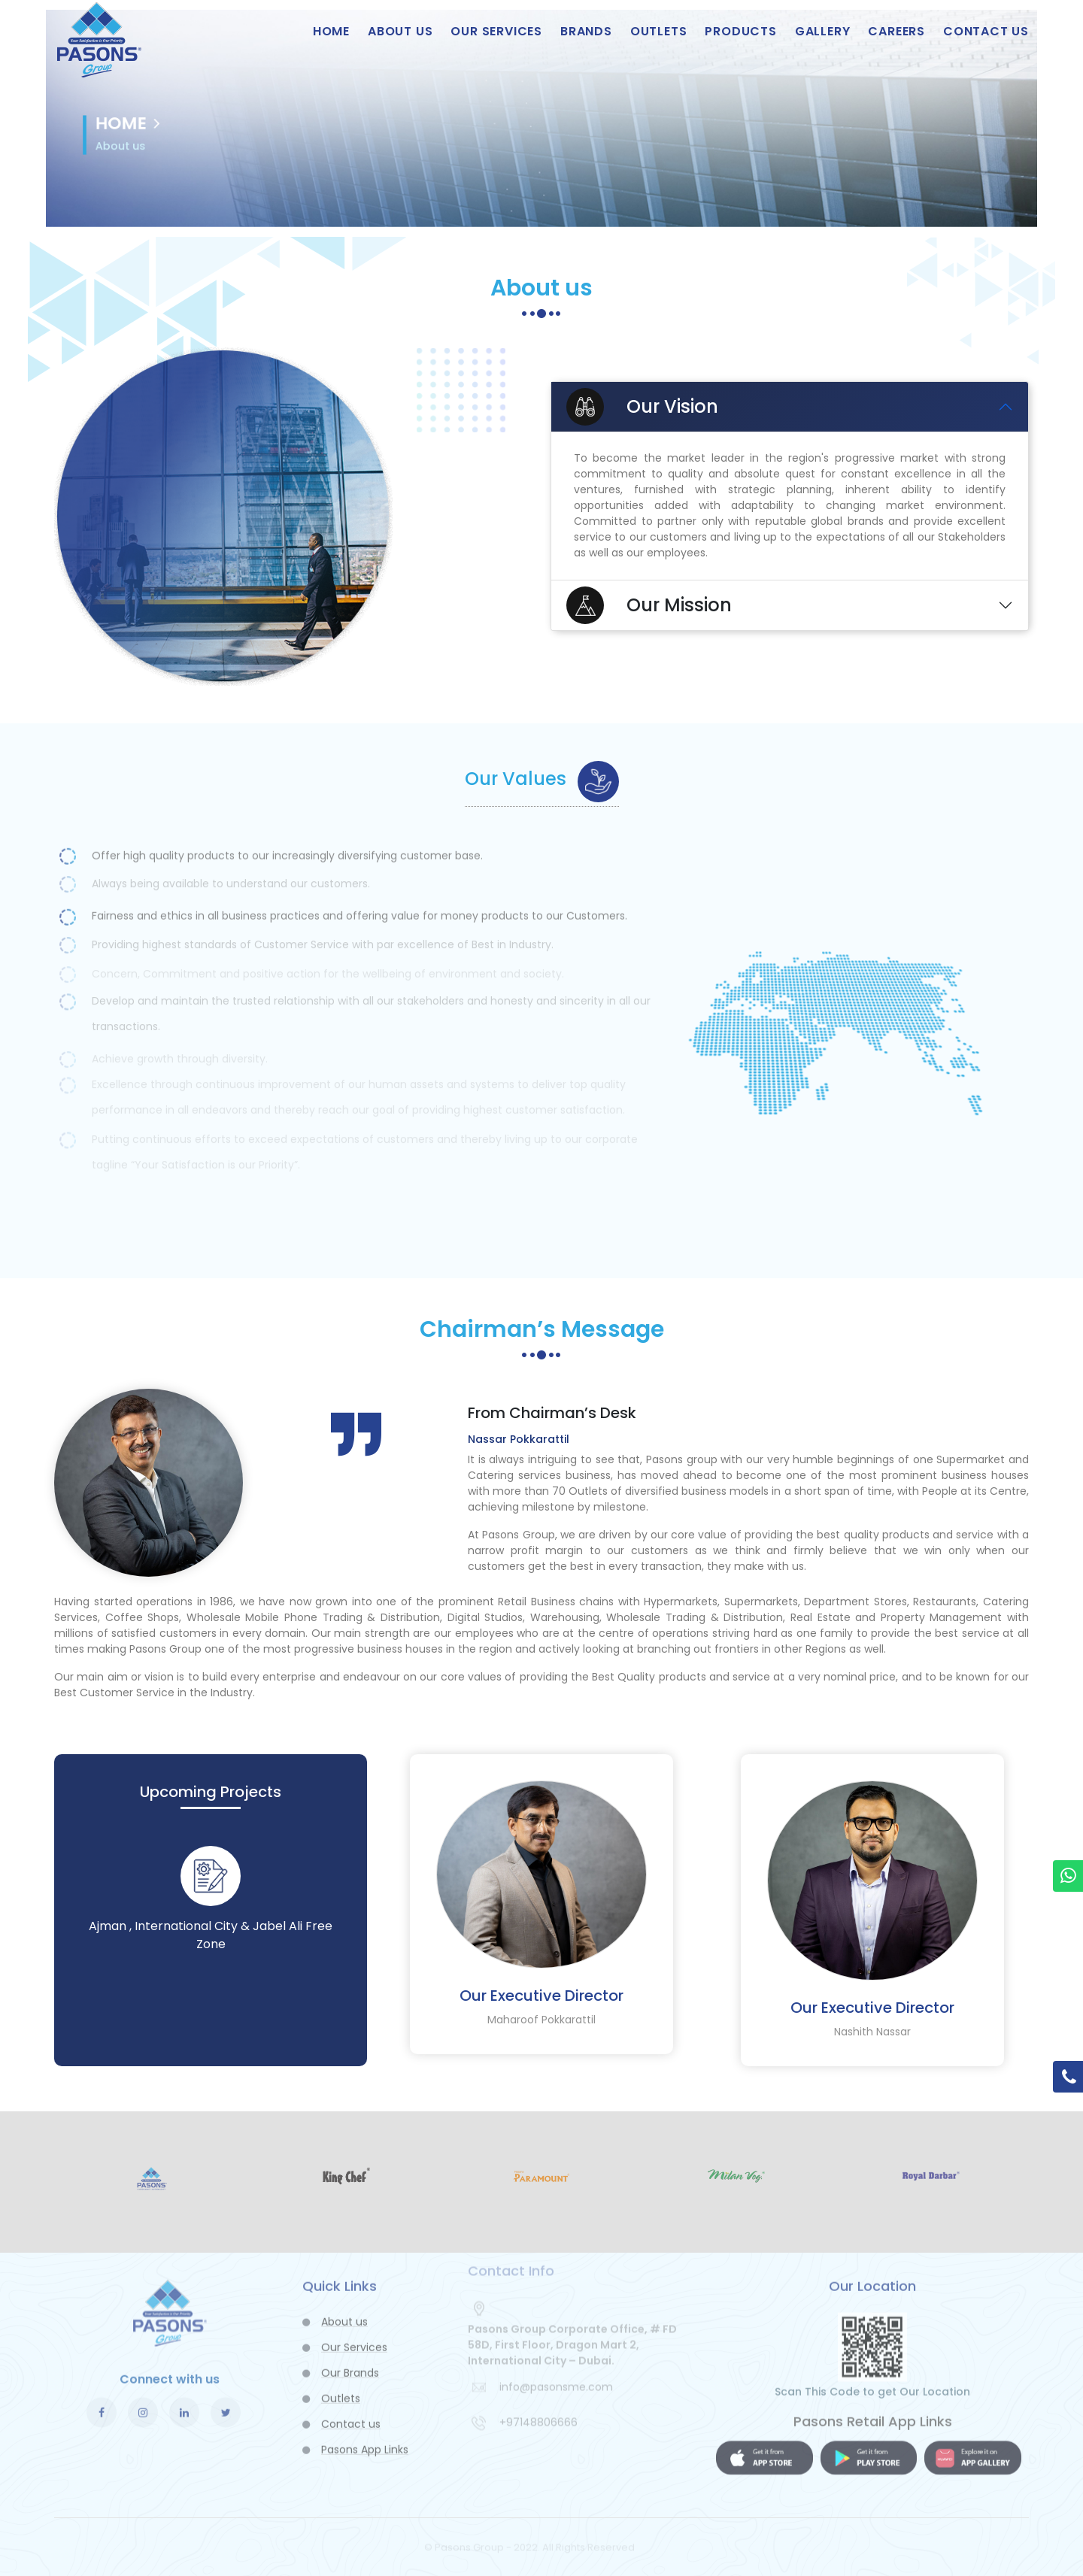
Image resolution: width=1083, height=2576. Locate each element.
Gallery (823, 31)
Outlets (658, 31)
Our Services (496, 31)
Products (740, 31)
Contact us (986, 31)
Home (331, 31)
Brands (586, 31)
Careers (896, 31)
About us (400, 31)
